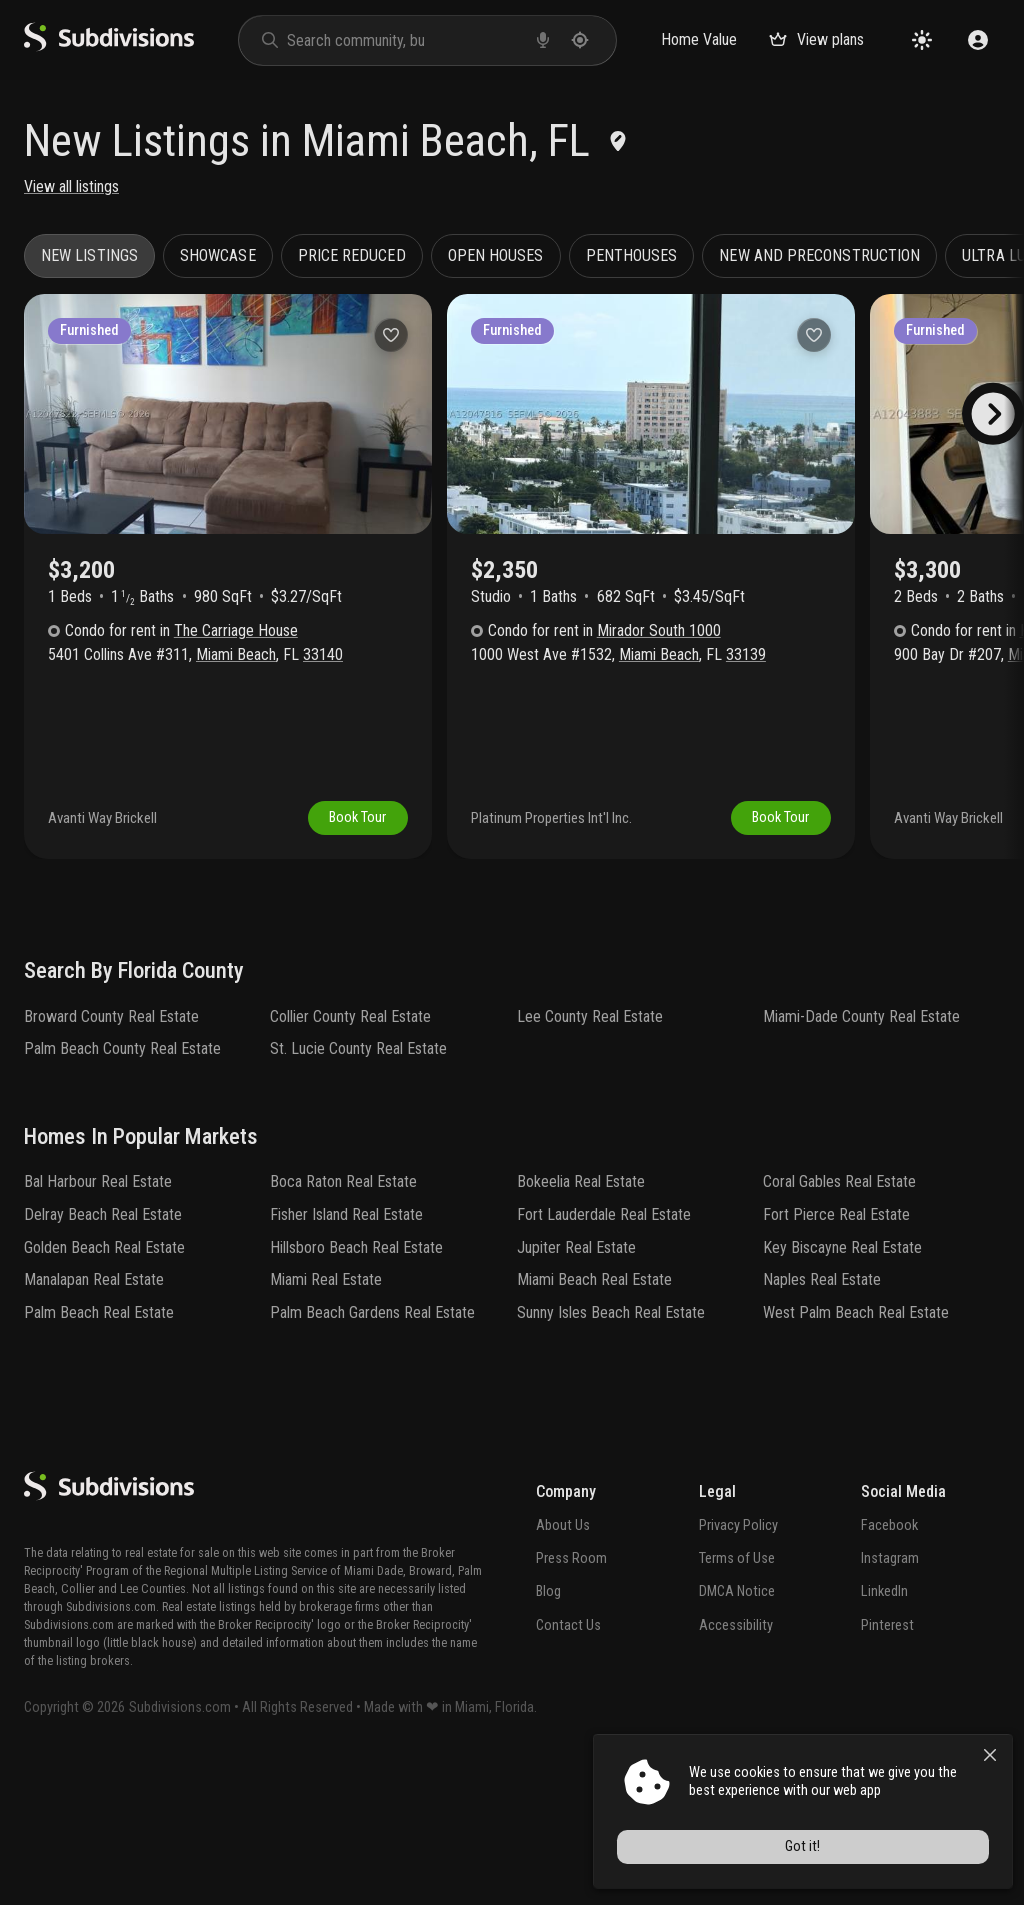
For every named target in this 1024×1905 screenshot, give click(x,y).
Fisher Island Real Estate (346, 1353)
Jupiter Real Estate (576, 1385)
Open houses (496, 255)
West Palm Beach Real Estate (856, 1451)
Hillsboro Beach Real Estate (356, 1385)
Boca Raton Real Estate (343, 1320)
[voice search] (543, 40)
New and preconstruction (819, 255)
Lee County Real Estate (590, 1154)
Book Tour (357, 956)
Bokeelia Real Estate (581, 1320)
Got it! (832, 1851)
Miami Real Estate (326, 1418)
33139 (746, 654)
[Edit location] (618, 141)
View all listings (71, 186)
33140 (323, 654)
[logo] (109, 46)
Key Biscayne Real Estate (842, 1385)
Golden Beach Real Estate (104, 1385)
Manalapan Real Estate (94, 1418)
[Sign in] (978, 40)
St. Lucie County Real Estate (358, 1187)
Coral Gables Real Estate (839, 1320)
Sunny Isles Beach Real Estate (611, 1451)
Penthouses (632, 255)
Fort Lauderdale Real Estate (604, 1353)
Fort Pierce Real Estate (836, 1353)
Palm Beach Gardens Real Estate (372, 1451)
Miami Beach (236, 654)
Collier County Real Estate (350, 1154)
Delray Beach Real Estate (103, 1353)
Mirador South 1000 (659, 630)
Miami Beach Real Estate (594, 1418)
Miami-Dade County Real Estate (861, 1154)
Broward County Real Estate (111, 1154)
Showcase (218, 255)
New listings (89, 255)
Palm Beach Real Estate (99, 1451)
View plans (816, 39)
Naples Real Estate (822, 1418)
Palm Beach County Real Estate (122, 1187)
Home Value (699, 39)
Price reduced (352, 255)
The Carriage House (236, 630)
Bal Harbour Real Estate (98, 1320)
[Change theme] (922, 40)
